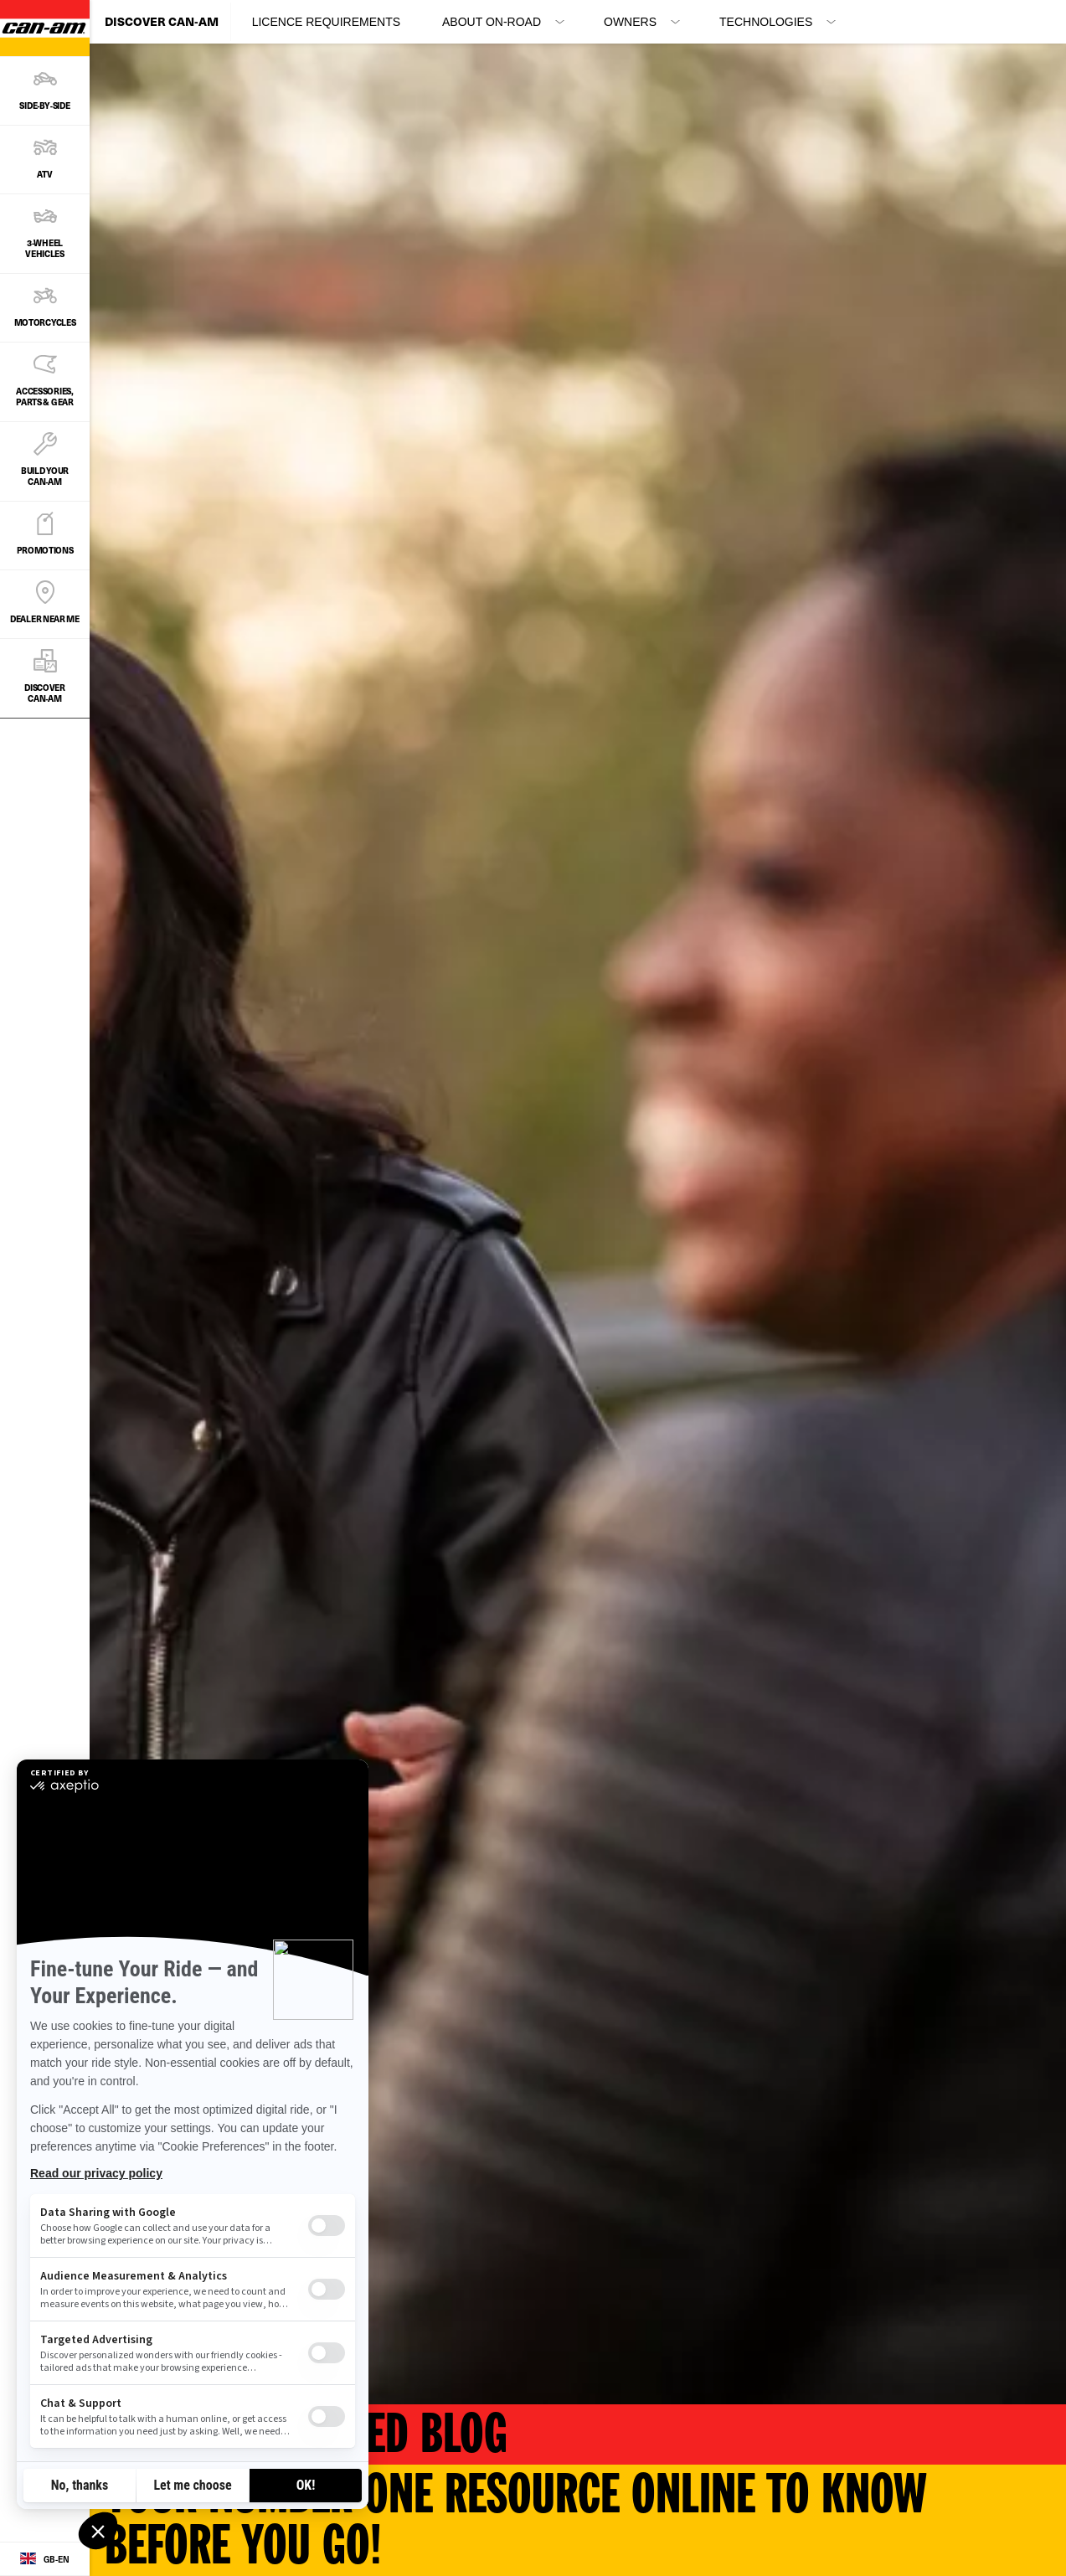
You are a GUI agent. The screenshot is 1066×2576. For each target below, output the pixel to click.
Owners (630, 21)
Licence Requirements (326, 21)
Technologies (765, 21)
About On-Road (491, 21)
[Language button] (45, 2559)
